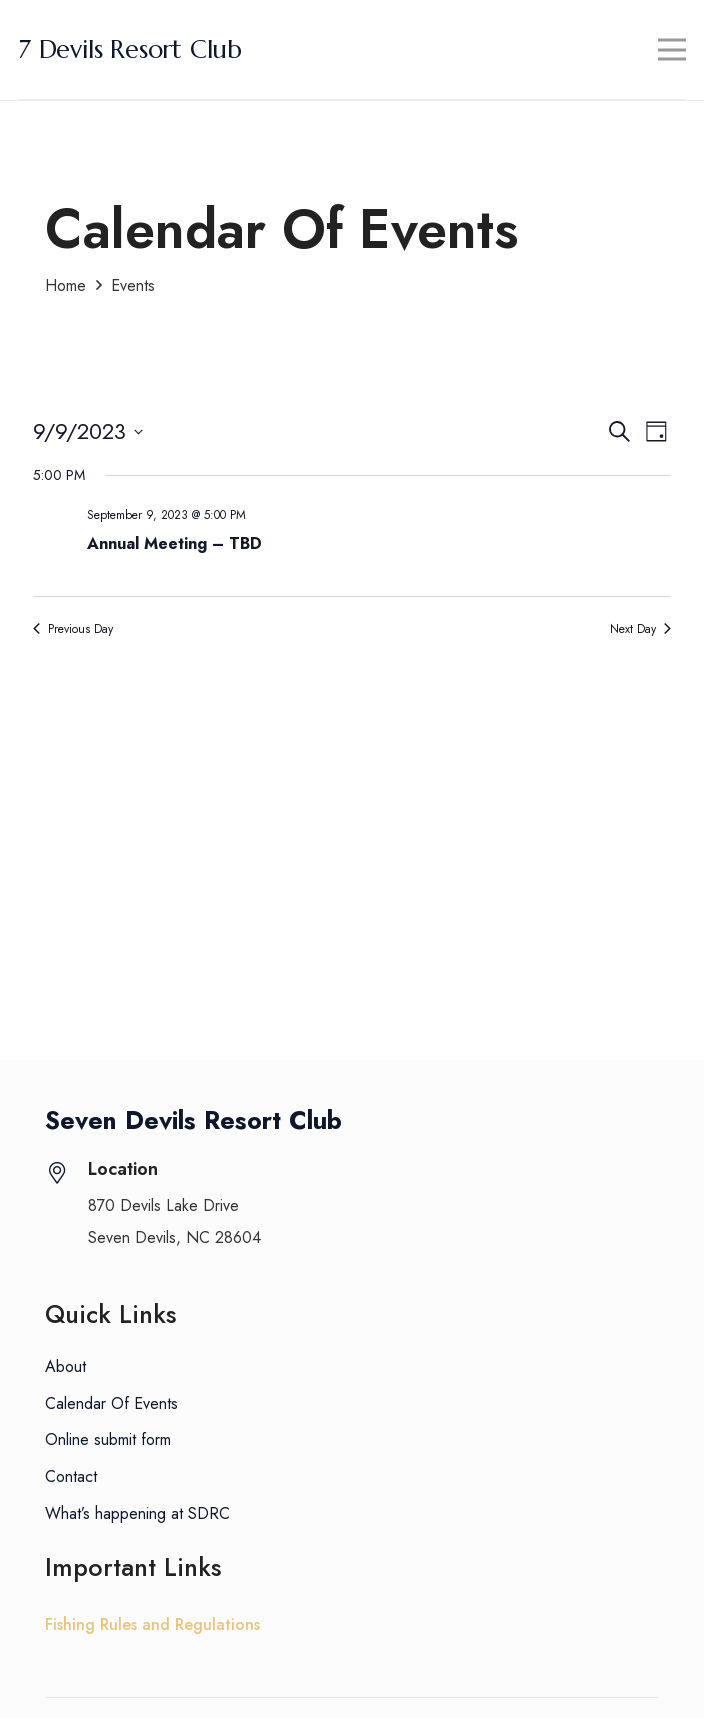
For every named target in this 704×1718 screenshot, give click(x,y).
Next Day (640, 629)
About (65, 1366)
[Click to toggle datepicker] (88, 431)
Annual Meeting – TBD (174, 543)
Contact (71, 1476)
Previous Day (73, 629)
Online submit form (108, 1439)
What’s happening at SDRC (137, 1513)
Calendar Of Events (111, 1403)
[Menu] (672, 50)
